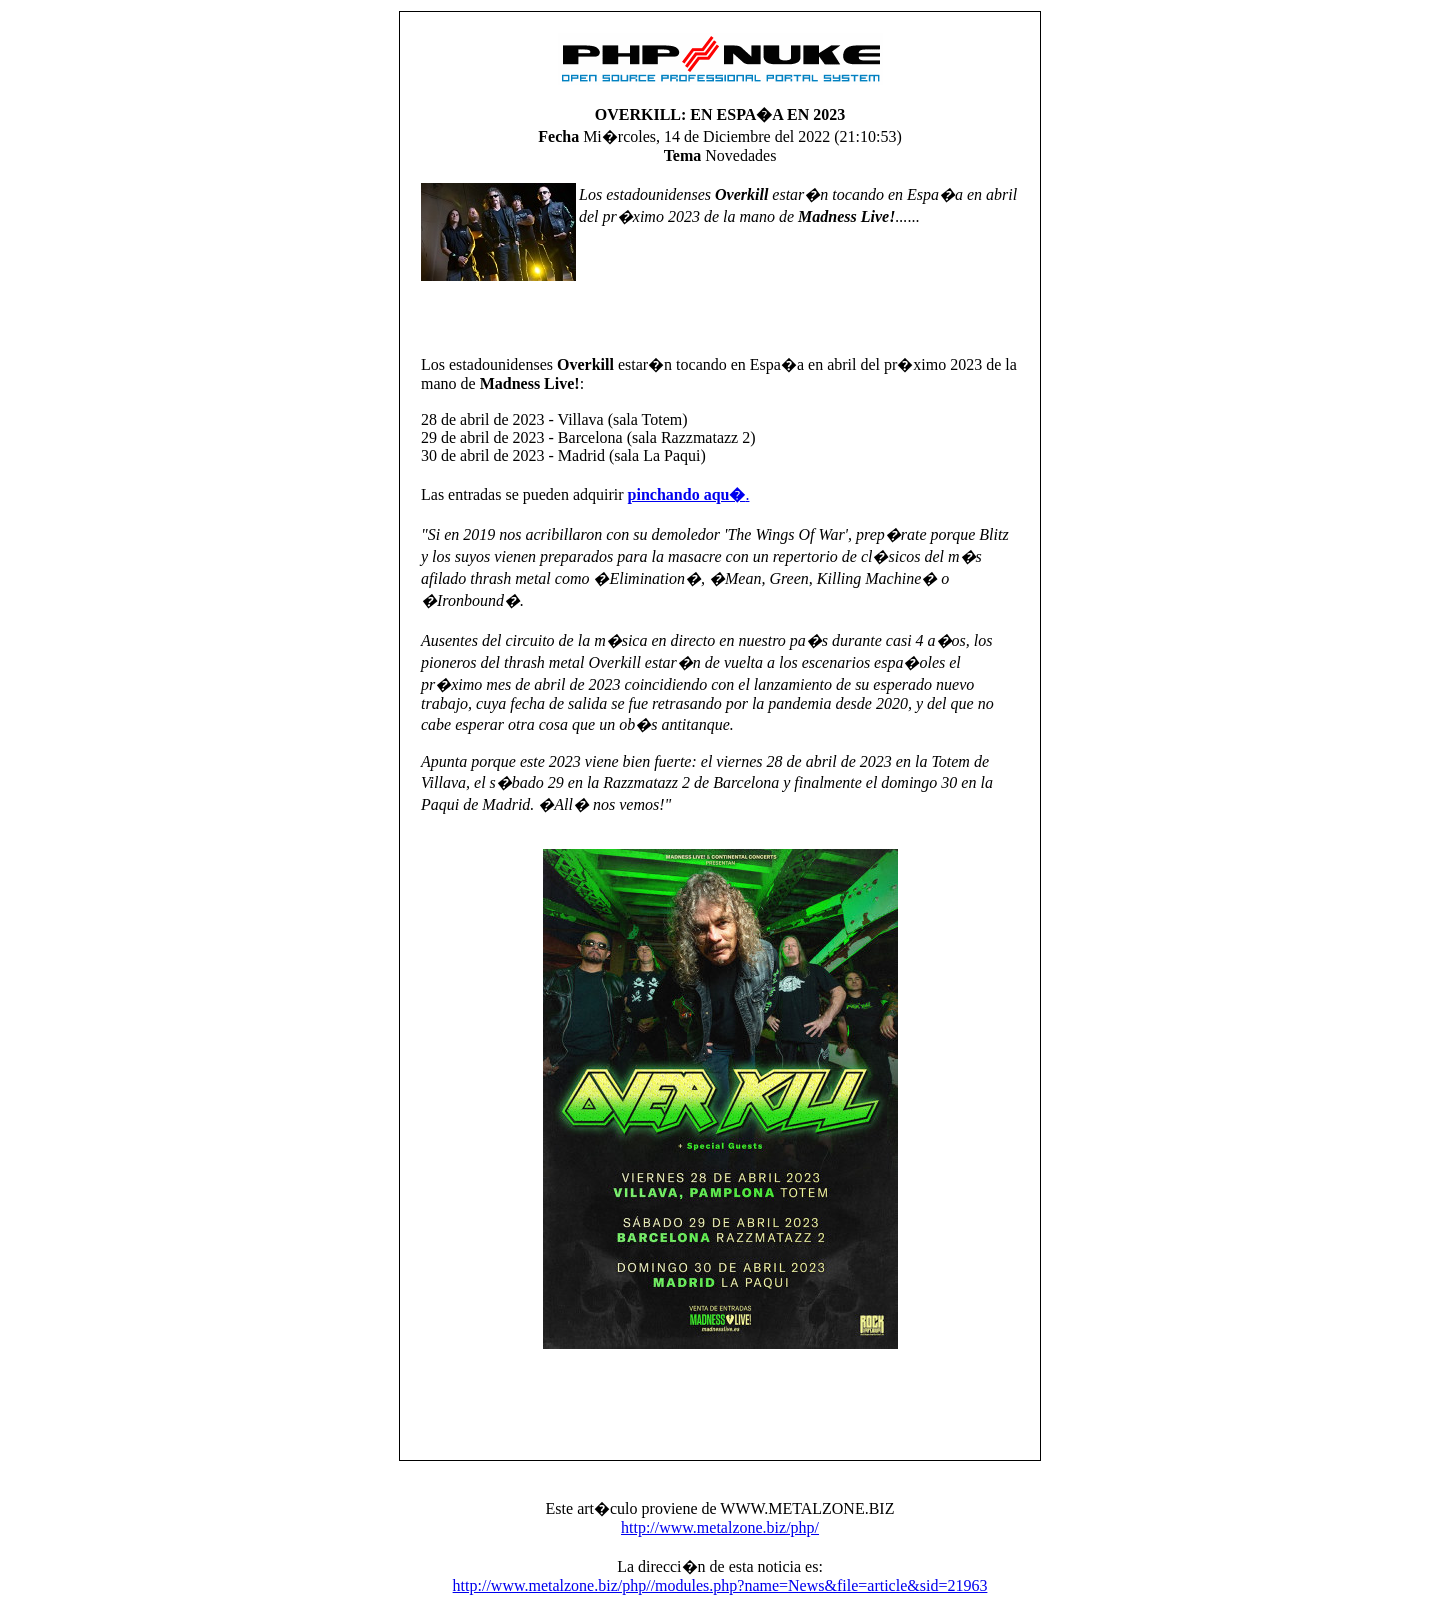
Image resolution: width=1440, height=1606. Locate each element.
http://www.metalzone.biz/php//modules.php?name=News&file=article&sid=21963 (720, 1585)
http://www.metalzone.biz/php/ (720, 1527)
